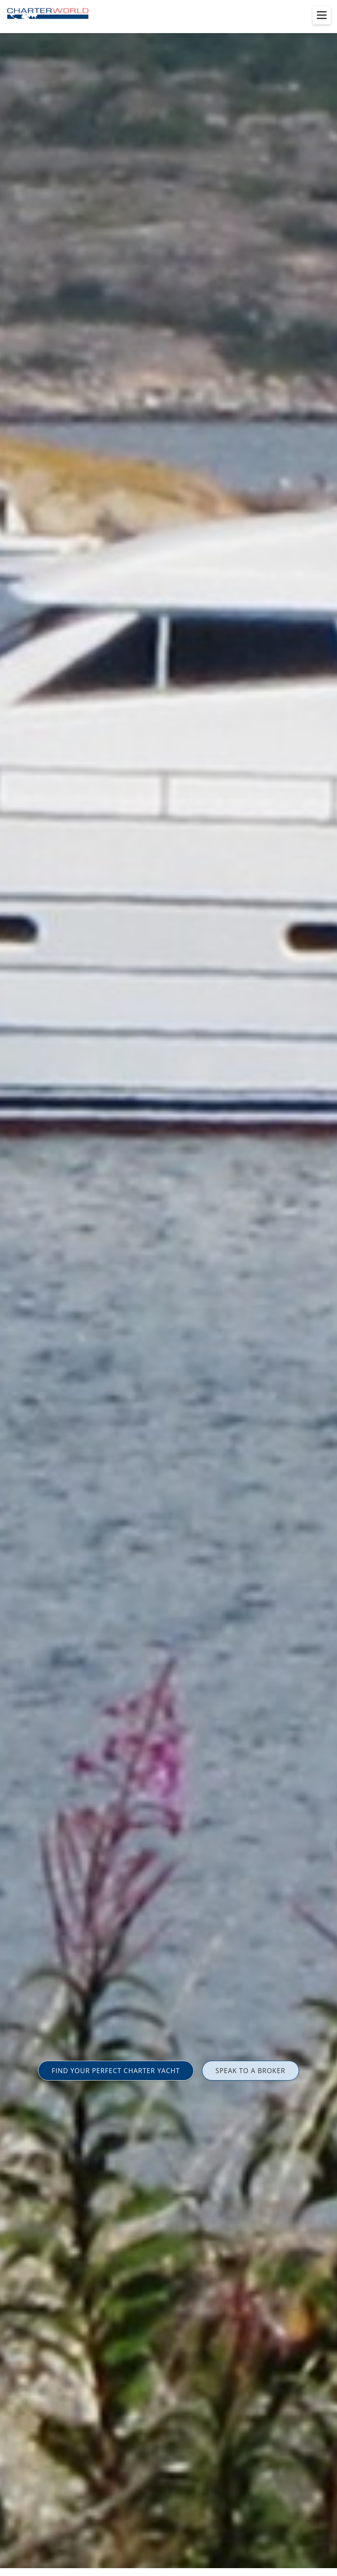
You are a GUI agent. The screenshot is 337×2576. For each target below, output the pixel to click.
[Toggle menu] (322, 15)
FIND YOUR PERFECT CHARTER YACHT (116, 2070)
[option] (168, 1288)
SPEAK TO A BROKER (250, 2070)
